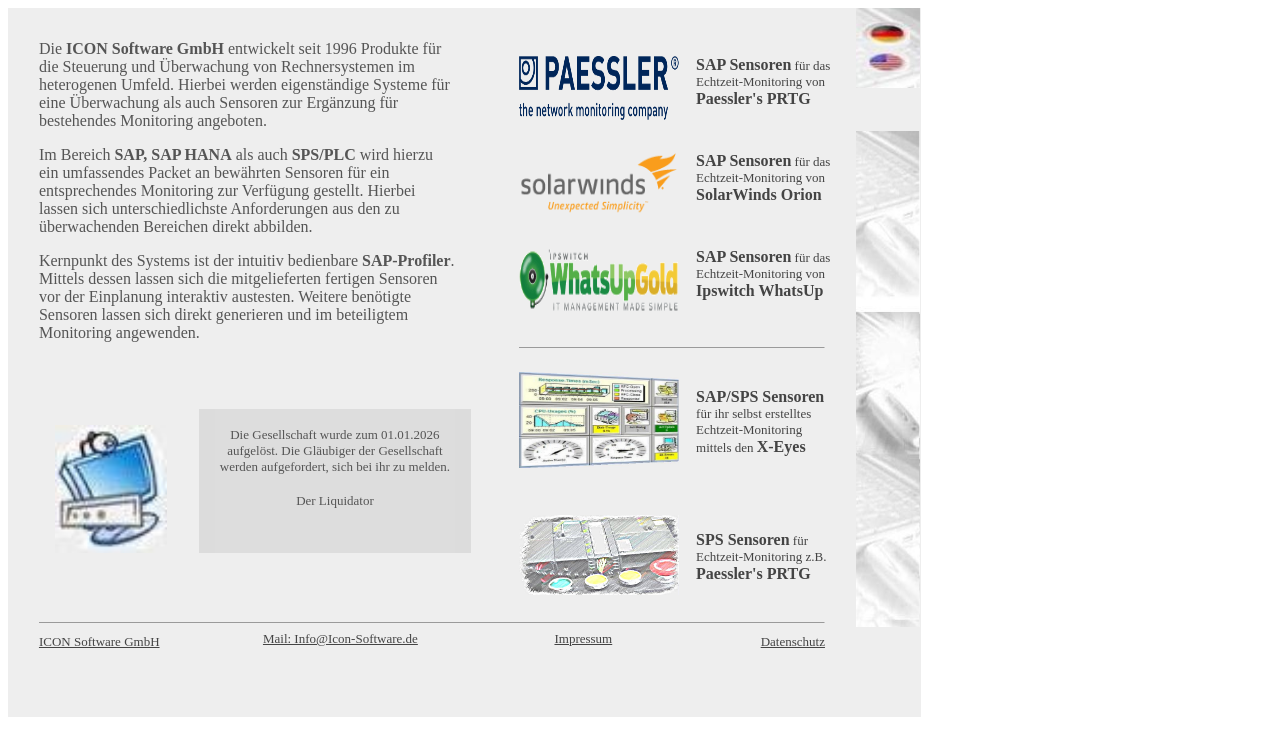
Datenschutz (793, 641)
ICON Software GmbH (99, 641)
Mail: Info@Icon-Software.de (340, 638)
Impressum (583, 638)
